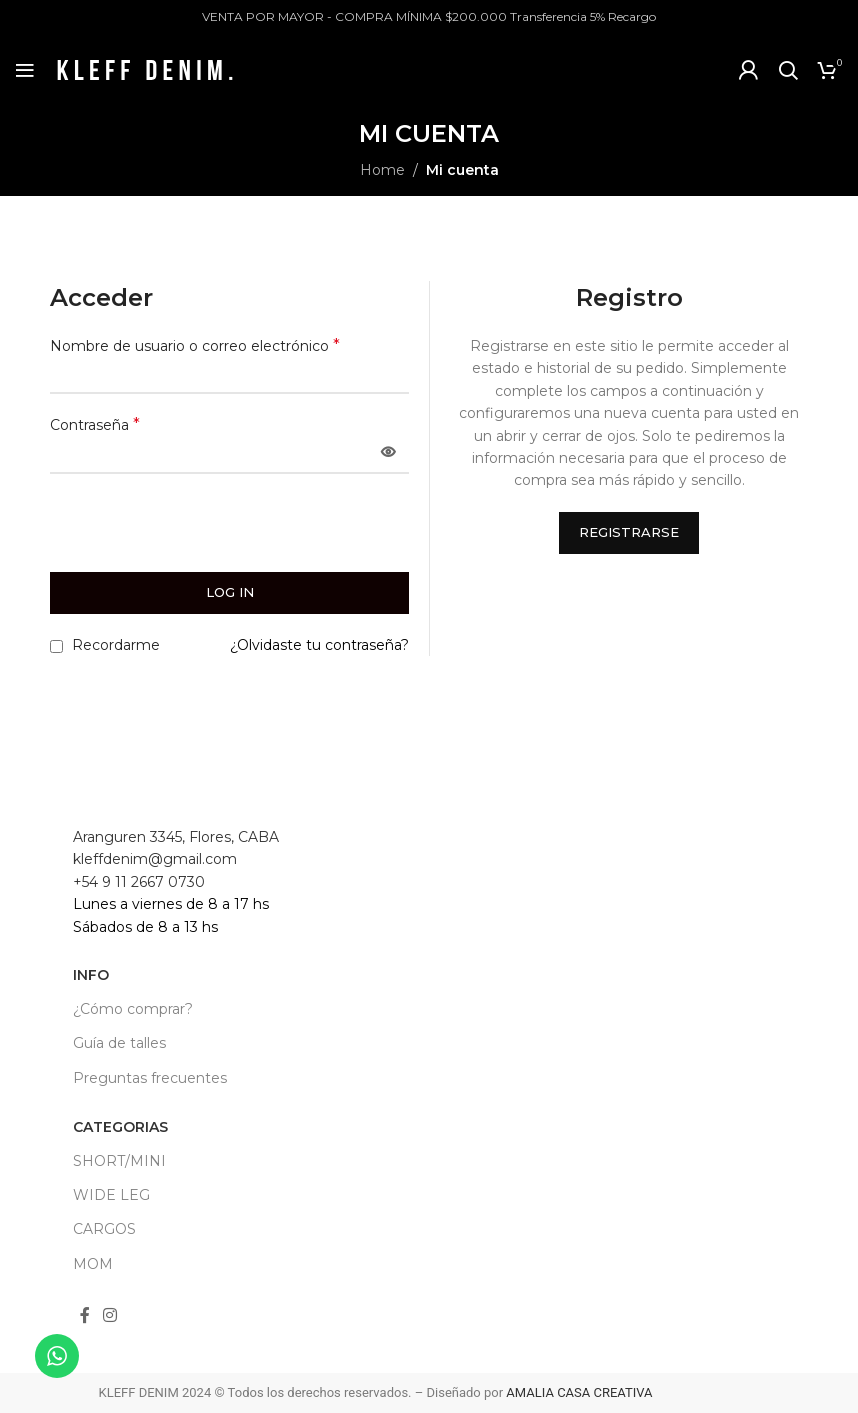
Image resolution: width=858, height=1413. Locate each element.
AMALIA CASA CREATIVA (579, 1392)
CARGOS (104, 1229)
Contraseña (95, 424)
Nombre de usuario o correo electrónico (195, 345)
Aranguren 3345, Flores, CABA (176, 837)
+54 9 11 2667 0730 (139, 882)
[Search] (788, 70)
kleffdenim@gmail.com (155, 859)
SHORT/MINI (119, 1161)
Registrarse (629, 532)
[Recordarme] (56, 646)
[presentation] (187, 529)
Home (382, 170)
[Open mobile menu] (25, 70)
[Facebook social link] (85, 1316)
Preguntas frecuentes (150, 1078)
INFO (91, 975)
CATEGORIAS (120, 1127)
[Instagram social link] (110, 1316)
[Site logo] (145, 69)
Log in (230, 592)
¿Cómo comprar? (133, 1009)
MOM (93, 1264)
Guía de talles (119, 1043)
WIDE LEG (111, 1195)
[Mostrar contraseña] (388, 453)
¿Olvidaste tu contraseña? (319, 645)
